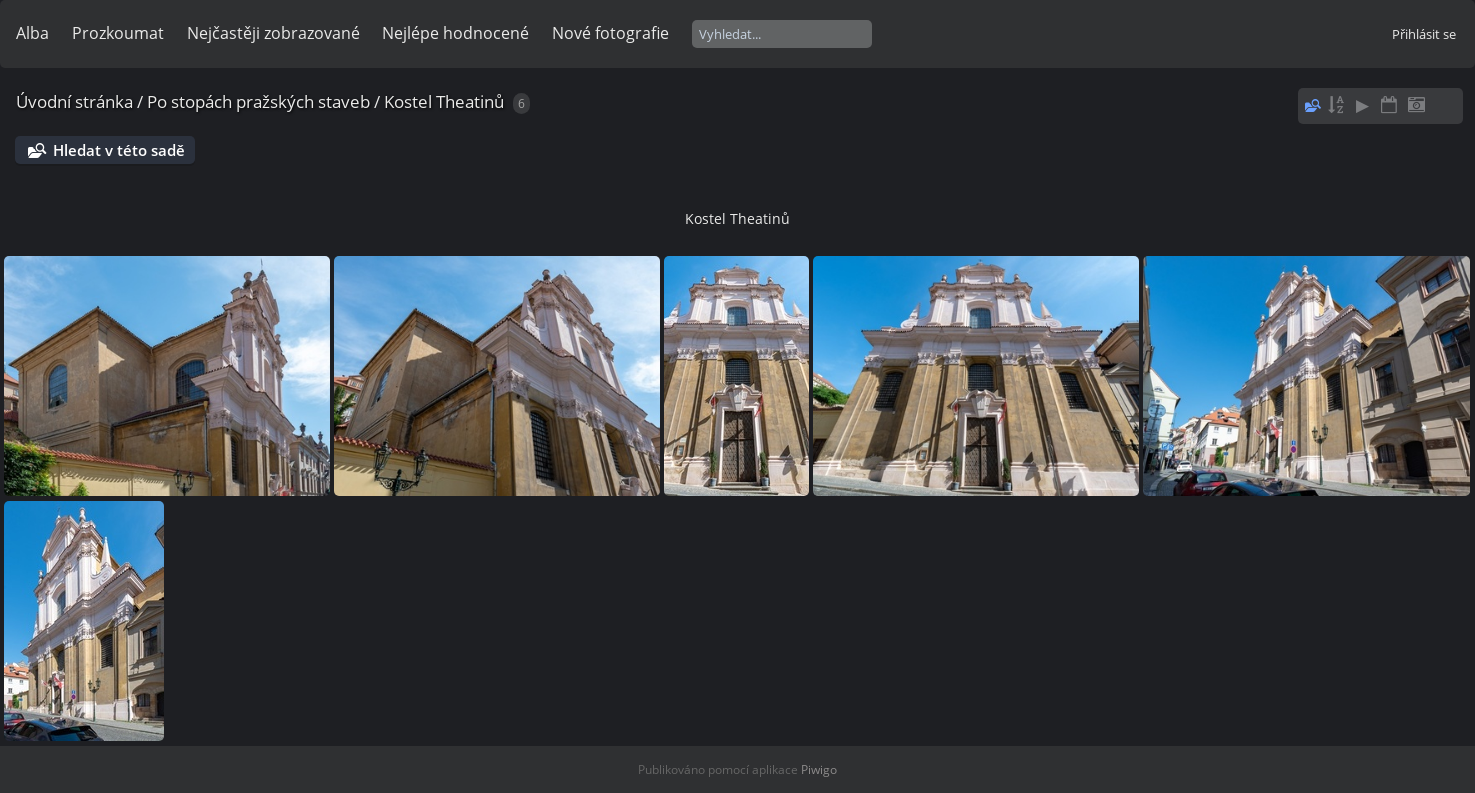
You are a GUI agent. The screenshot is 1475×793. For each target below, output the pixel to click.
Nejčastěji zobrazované (273, 33)
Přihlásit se (1424, 34)
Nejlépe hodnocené (455, 33)
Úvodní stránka (74, 101)
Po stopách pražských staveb (258, 101)
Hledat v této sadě (119, 150)
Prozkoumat (118, 33)
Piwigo (819, 769)
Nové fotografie (610, 33)
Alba (32, 33)
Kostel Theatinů (444, 101)
